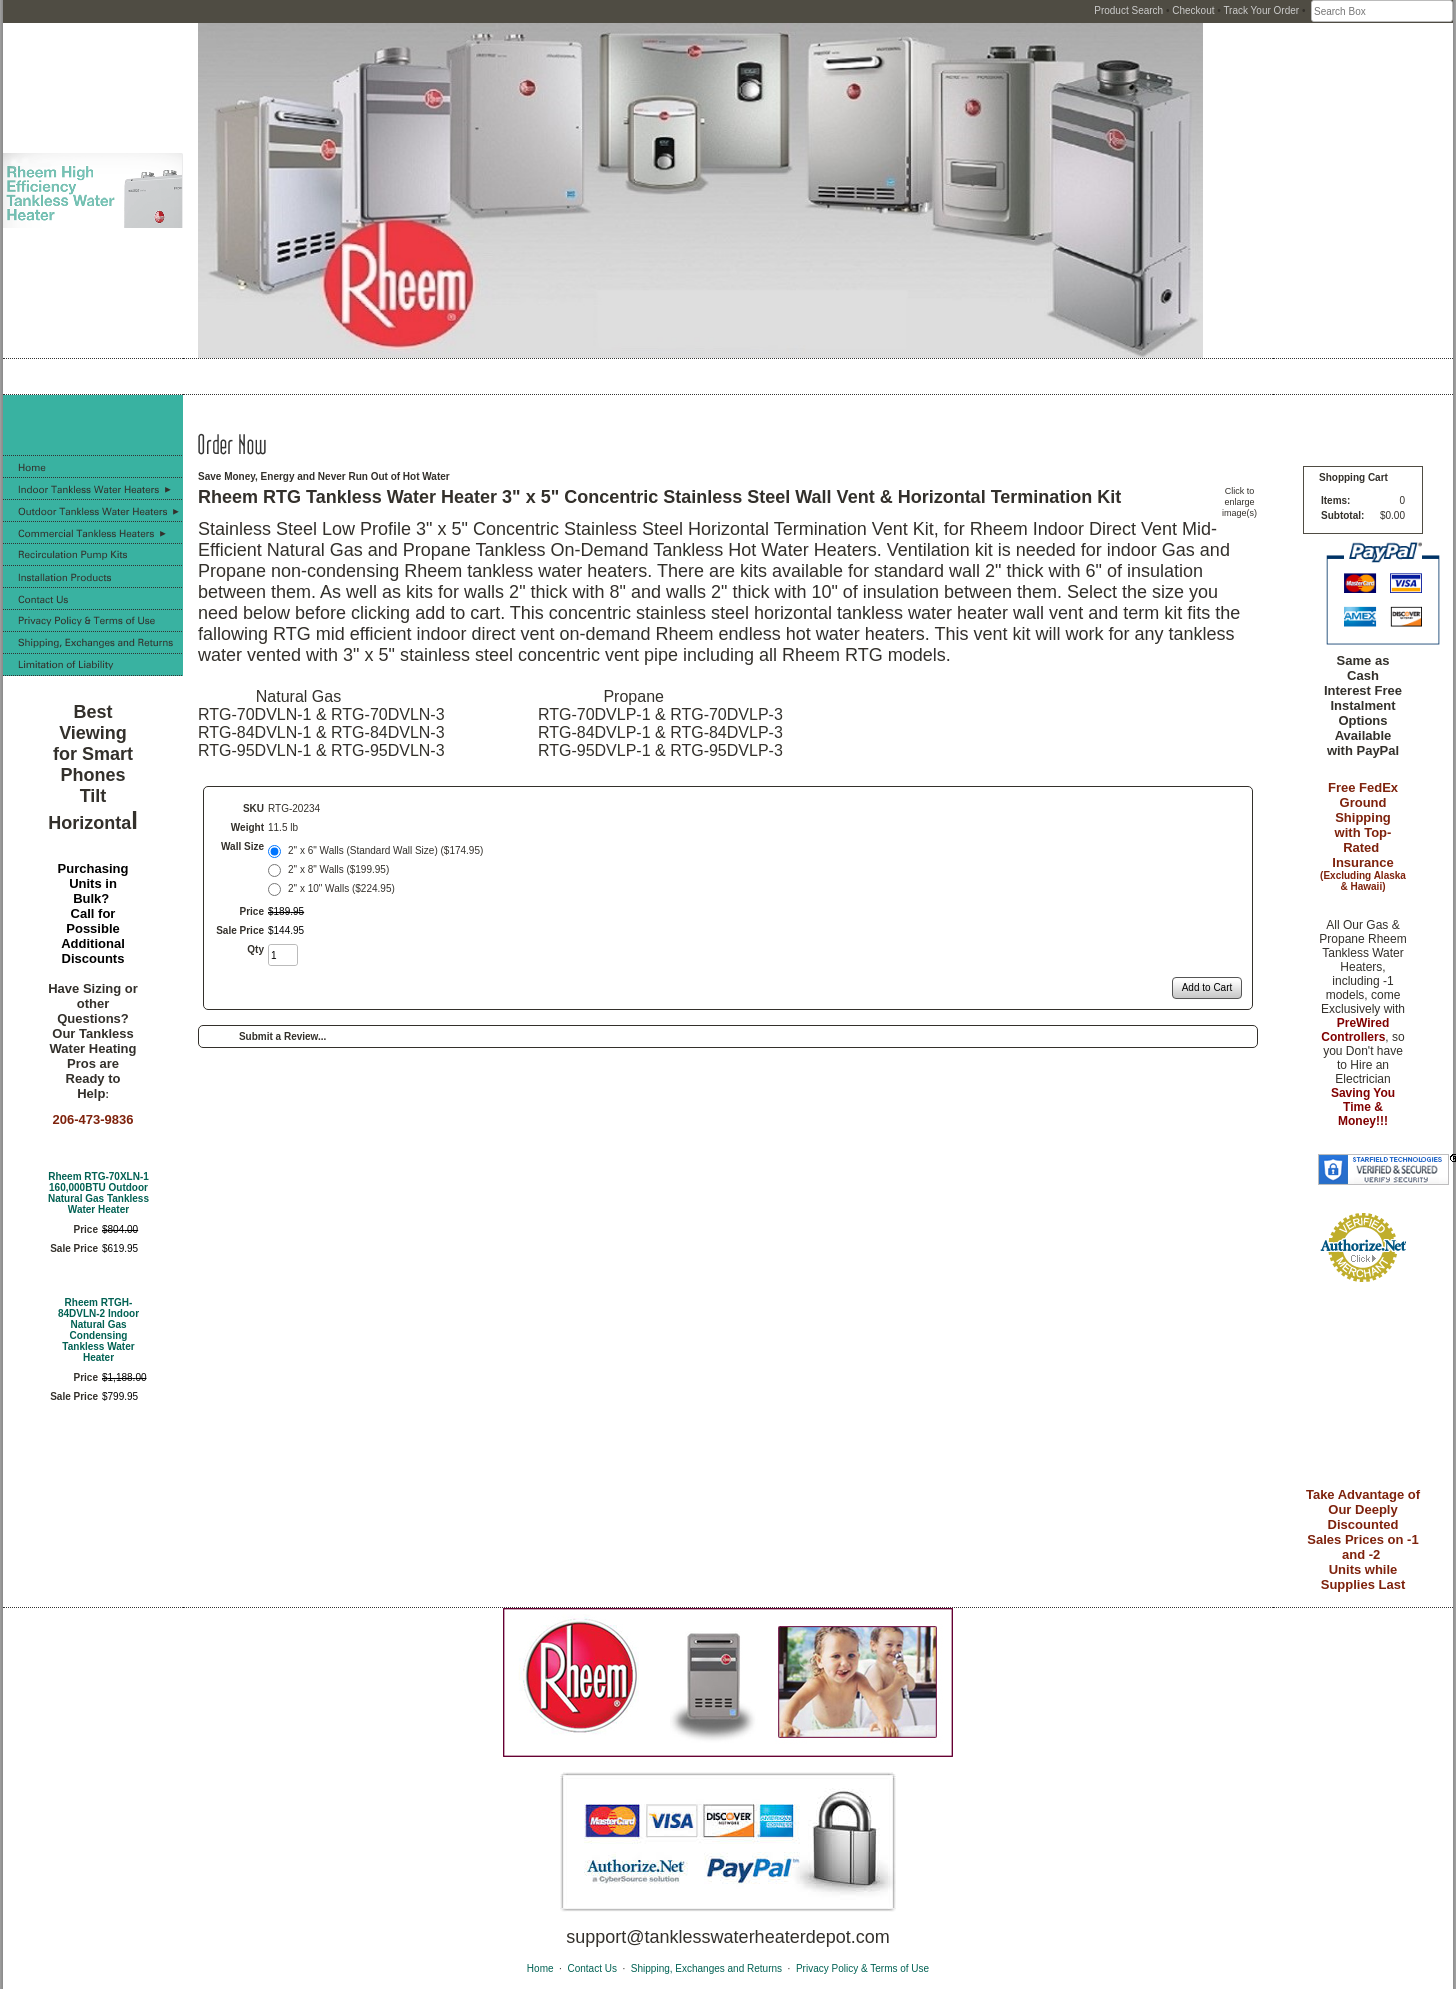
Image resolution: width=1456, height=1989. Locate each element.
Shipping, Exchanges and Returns (706, 1968)
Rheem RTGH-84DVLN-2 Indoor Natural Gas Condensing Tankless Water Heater (98, 1330)
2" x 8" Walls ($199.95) (338, 869)
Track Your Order (1261, 10)
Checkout (1193, 10)
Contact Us (591, 1968)
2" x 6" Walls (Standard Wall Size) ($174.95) (385, 850)
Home (540, 1968)
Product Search (1128, 10)
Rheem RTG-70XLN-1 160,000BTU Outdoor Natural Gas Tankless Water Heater (98, 1193)
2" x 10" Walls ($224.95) (341, 888)
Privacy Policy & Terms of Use (862, 1968)
